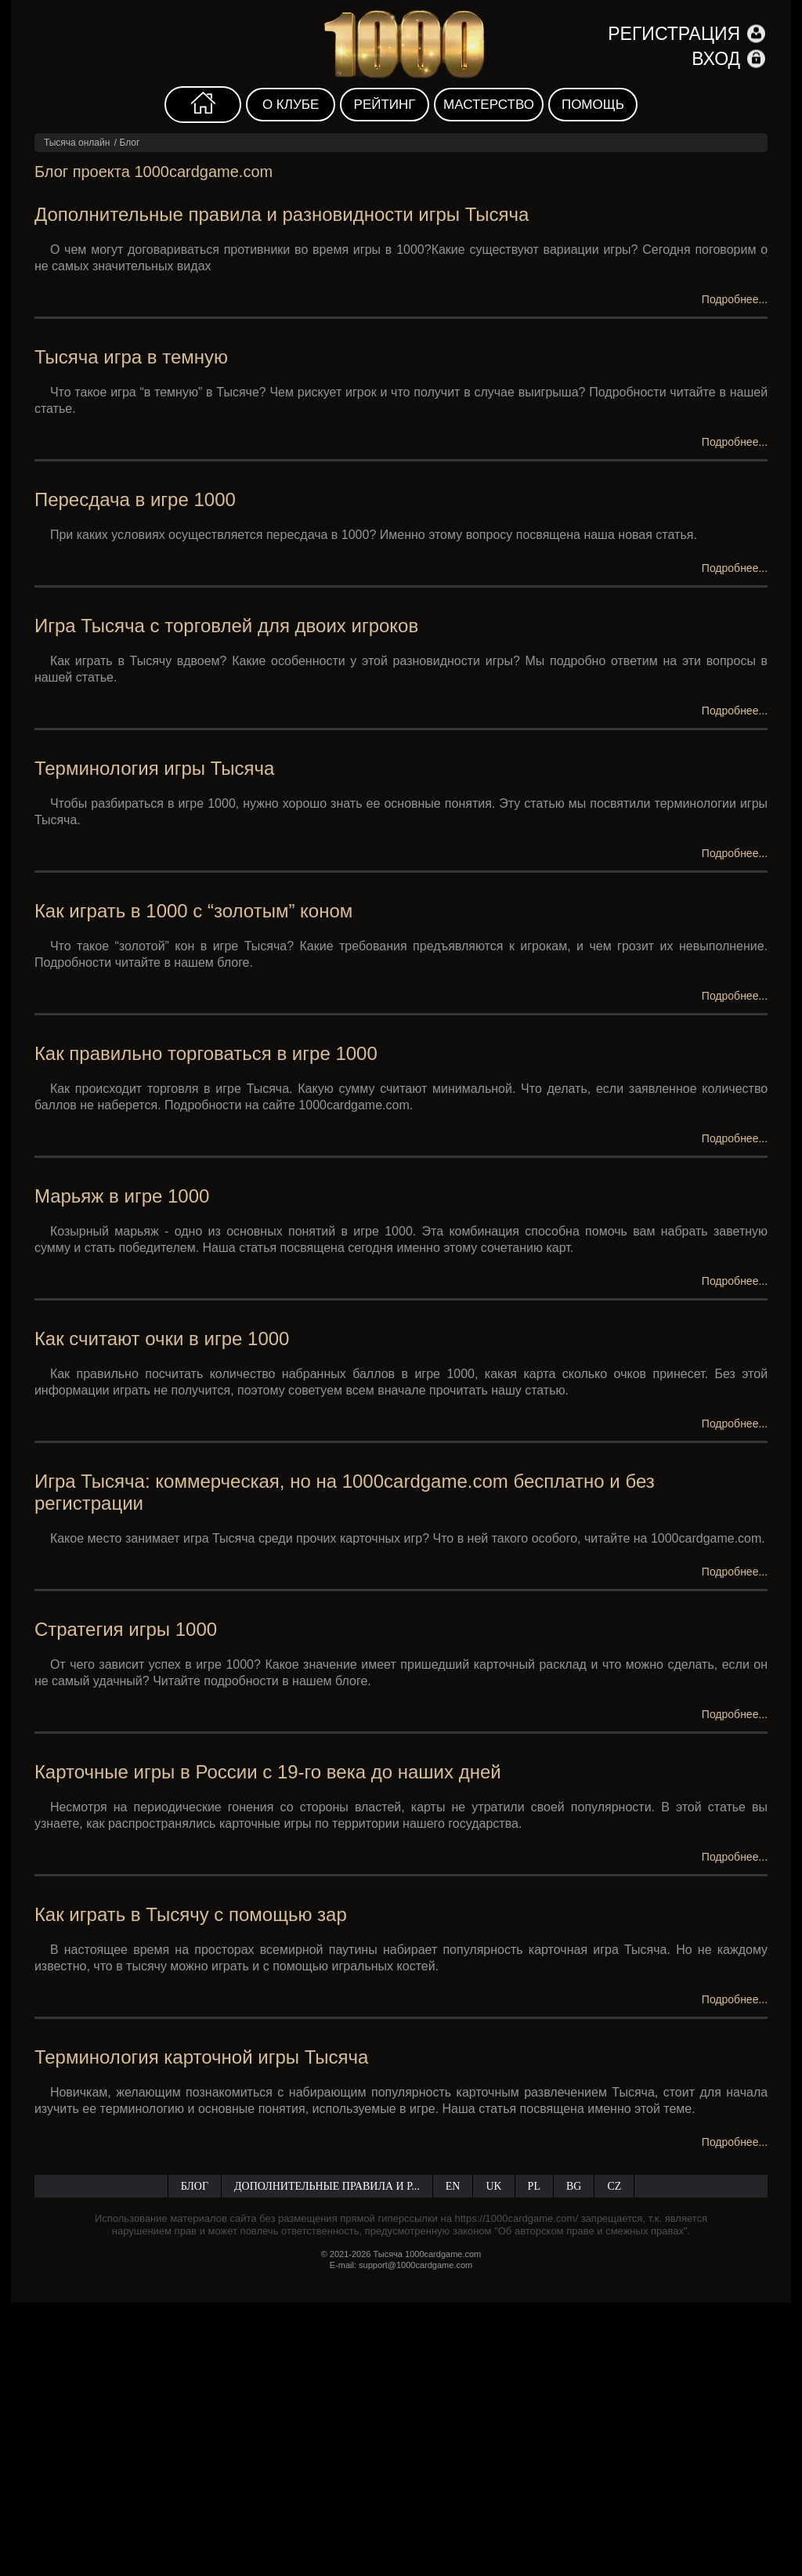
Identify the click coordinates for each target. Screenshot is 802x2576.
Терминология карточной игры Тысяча (201, 2057)
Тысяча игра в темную (131, 356)
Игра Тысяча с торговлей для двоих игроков (226, 625)
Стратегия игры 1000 (125, 1629)
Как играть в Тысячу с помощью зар (190, 1914)
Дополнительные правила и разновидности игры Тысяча (281, 214)
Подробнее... (735, 299)
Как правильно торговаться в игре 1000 (206, 1053)
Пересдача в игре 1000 (135, 499)
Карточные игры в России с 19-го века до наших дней (267, 1771)
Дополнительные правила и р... (327, 2186)
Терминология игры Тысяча (154, 768)
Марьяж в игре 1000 (122, 1196)
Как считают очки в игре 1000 (162, 1338)
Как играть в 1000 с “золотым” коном (193, 910)
